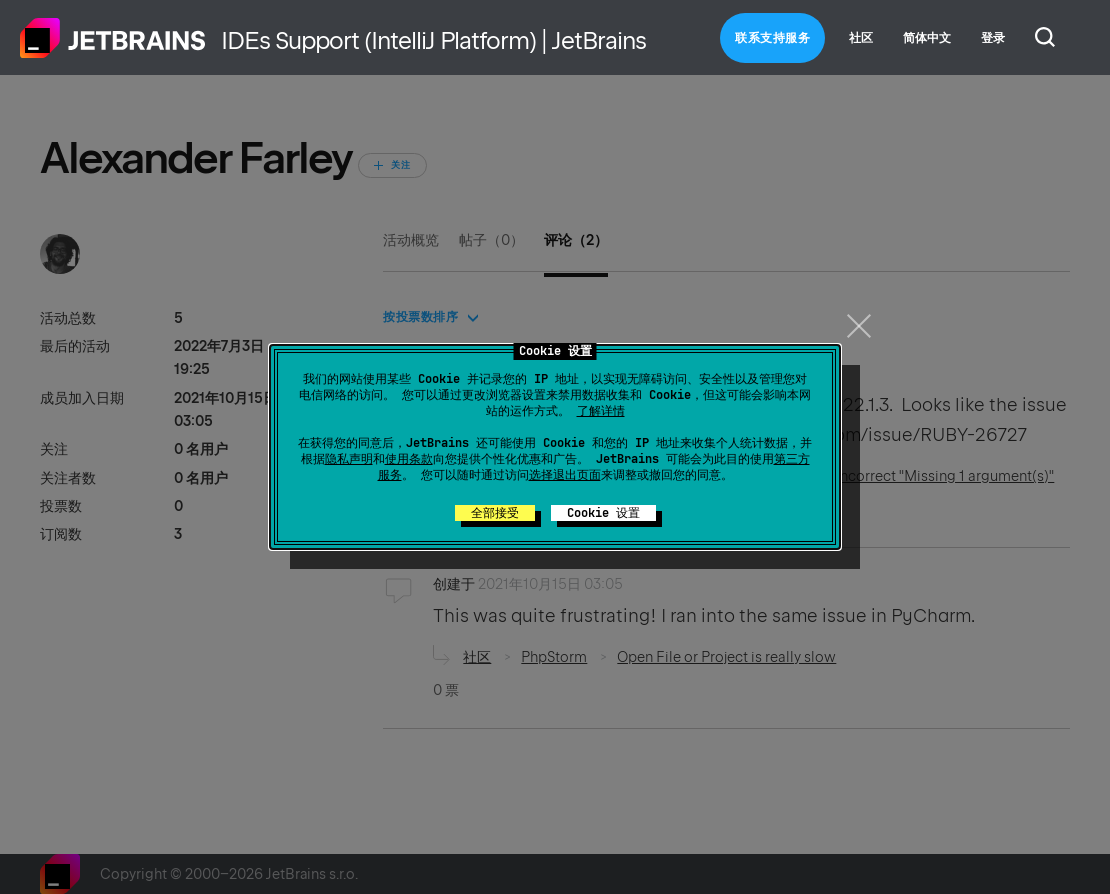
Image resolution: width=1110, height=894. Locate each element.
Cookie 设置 (603, 513)
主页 (113, 38)
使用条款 (409, 459)
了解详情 (601, 411)
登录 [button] (993, 38)
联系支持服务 (772, 38)
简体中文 (927, 38)
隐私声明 (349, 459)
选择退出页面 (565, 475)
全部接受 (495, 513)
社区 (861, 38)
